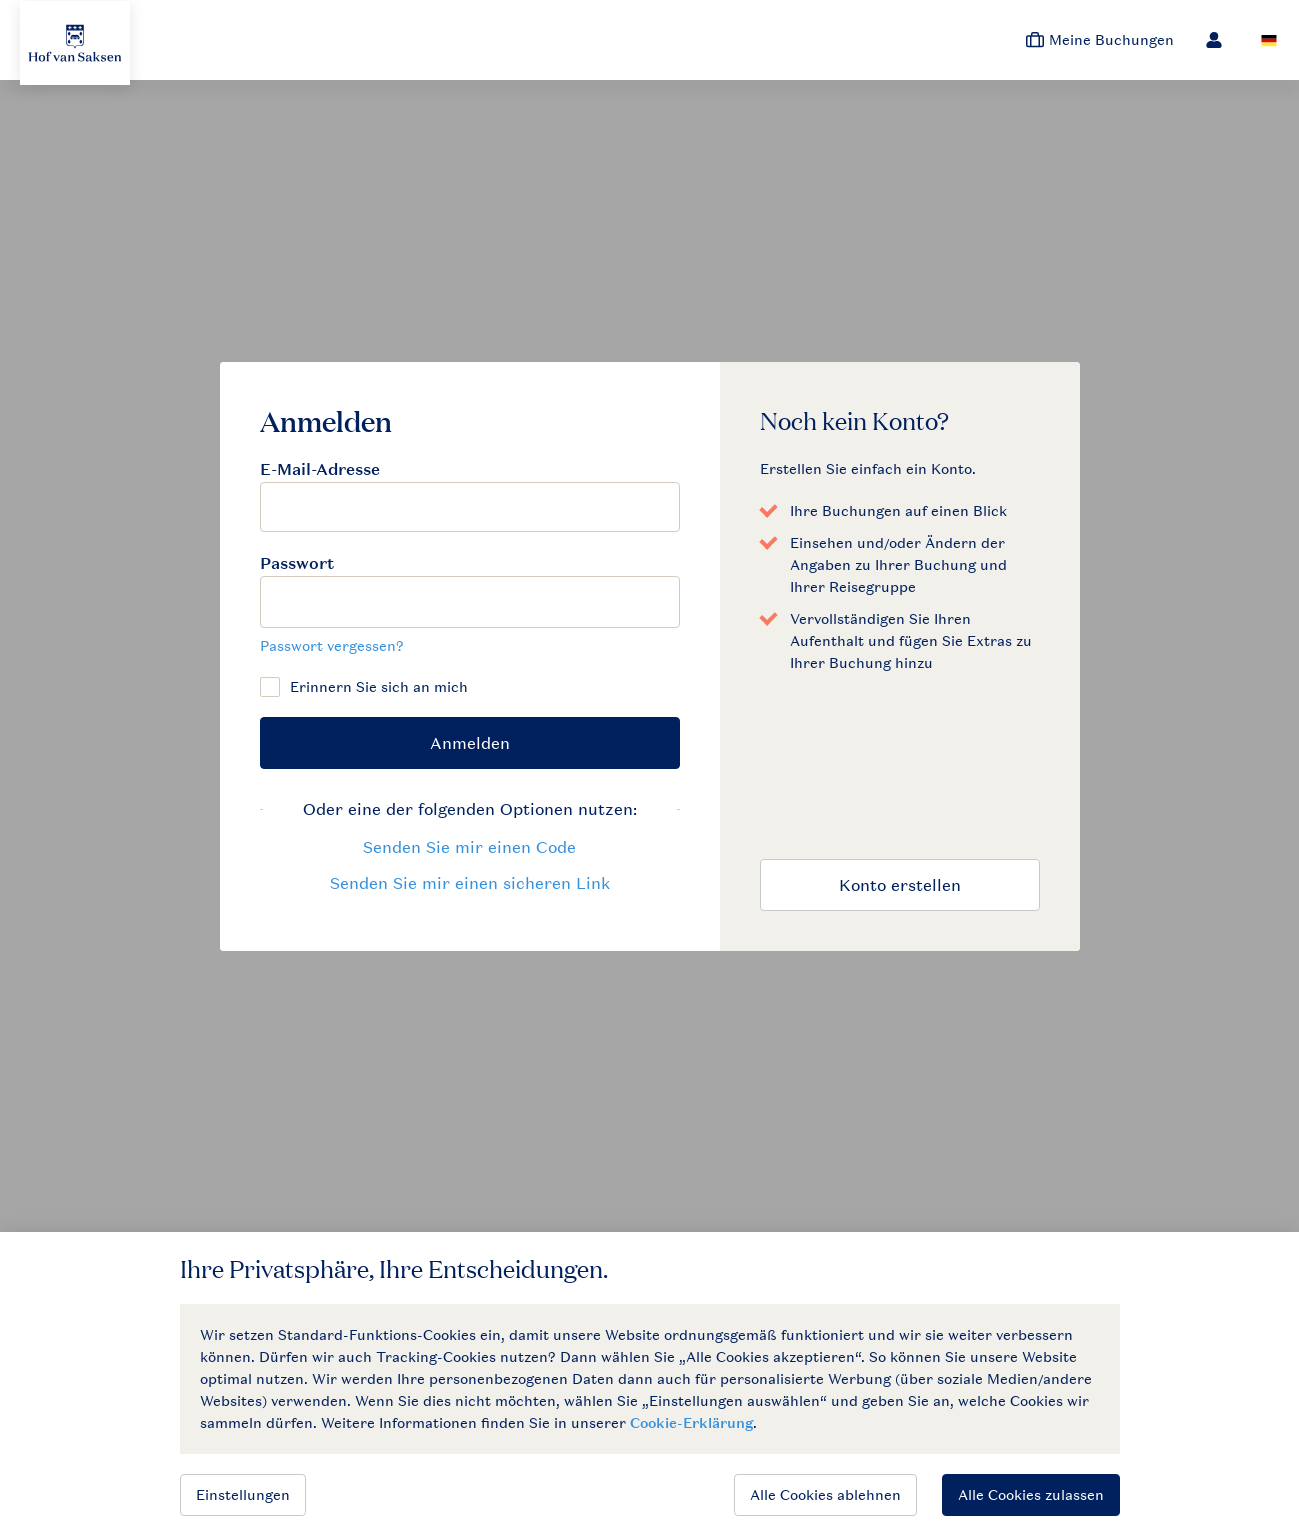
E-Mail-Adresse (320, 469)
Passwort (297, 563)
